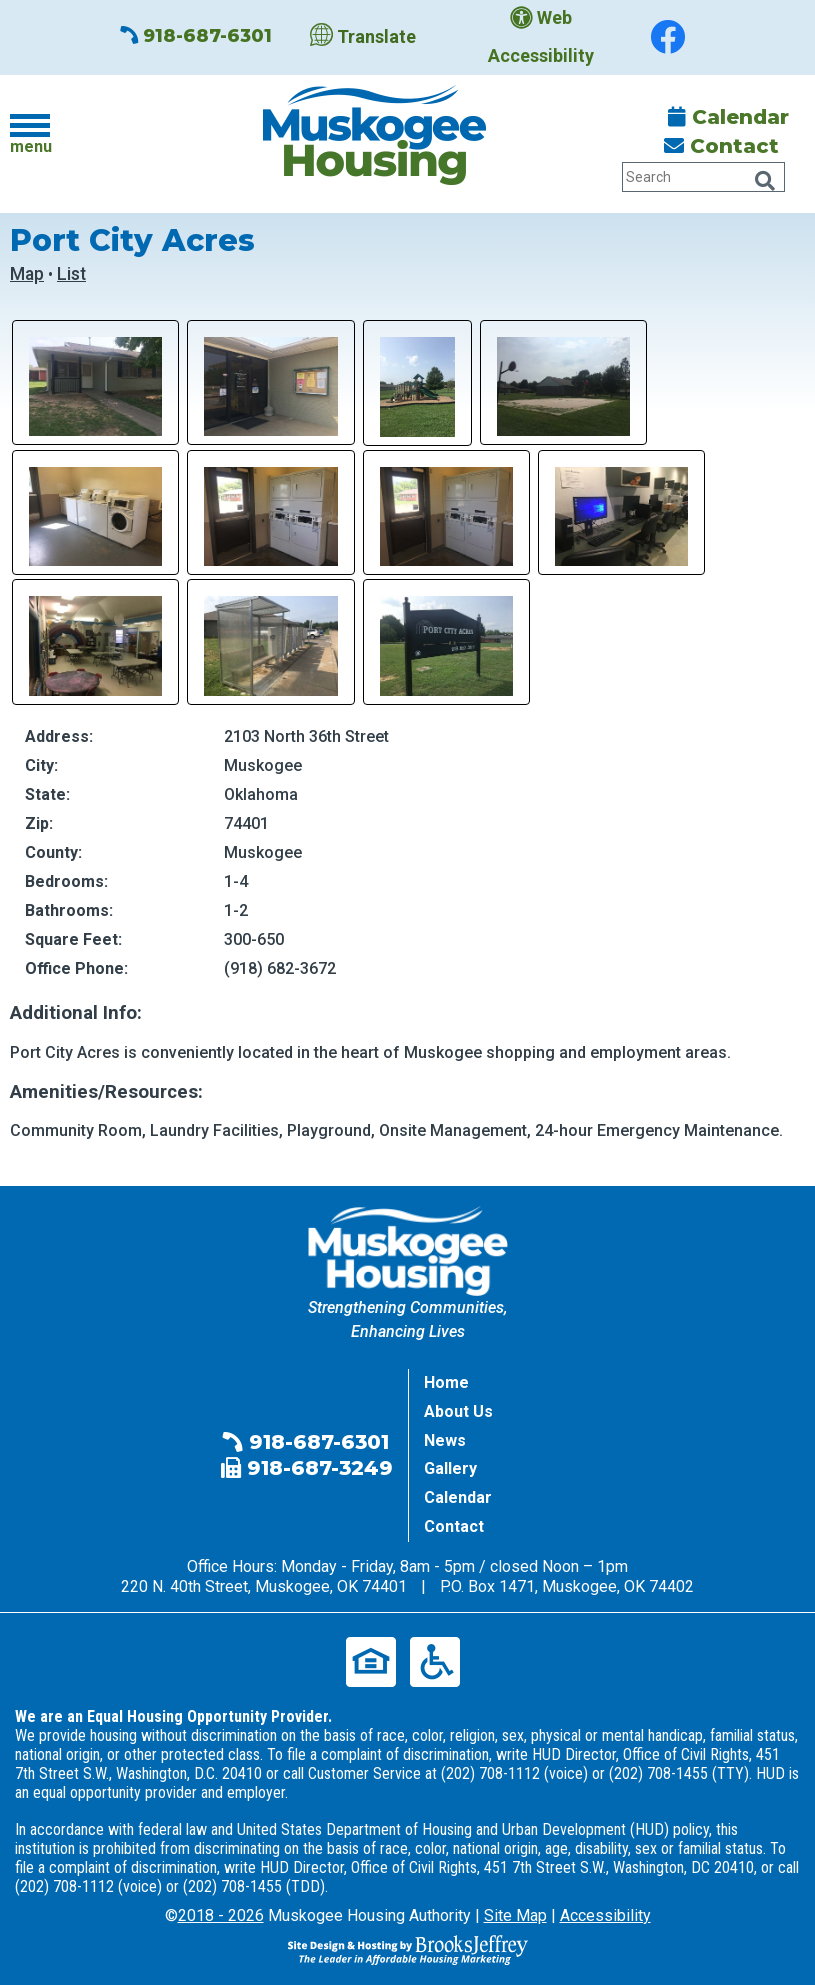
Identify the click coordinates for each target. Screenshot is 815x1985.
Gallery (450, 1468)
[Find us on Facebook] (667, 37)
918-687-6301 (196, 36)
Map (27, 274)
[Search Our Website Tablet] (703, 177)
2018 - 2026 (221, 1915)
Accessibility (605, 1915)
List (71, 274)
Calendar (728, 117)
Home (446, 1382)
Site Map (515, 1915)
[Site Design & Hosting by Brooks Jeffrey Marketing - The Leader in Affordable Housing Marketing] (408, 1948)
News (445, 1440)
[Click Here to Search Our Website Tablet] (765, 181)
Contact (721, 146)
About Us (458, 1411)
